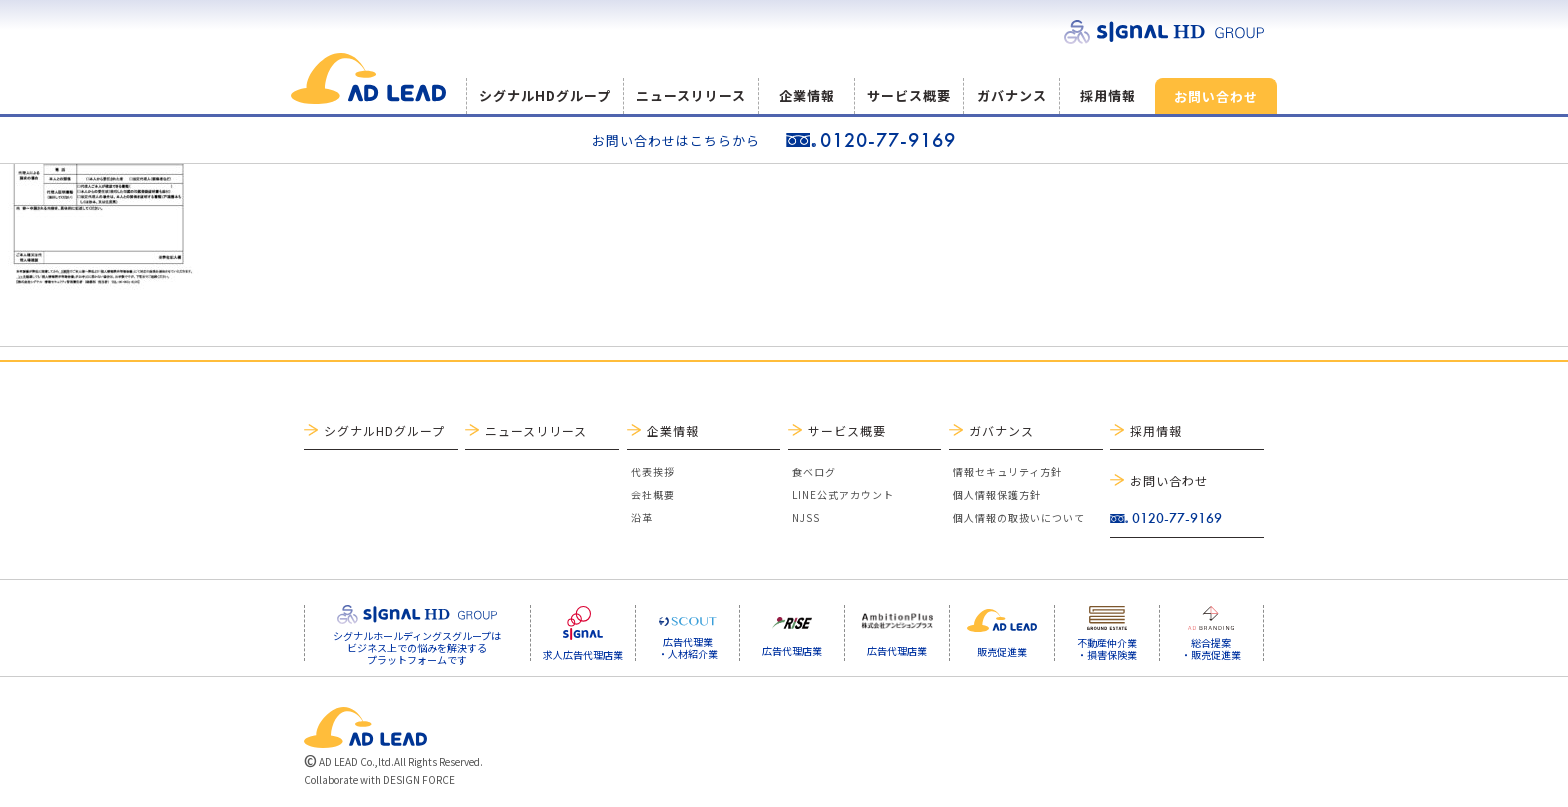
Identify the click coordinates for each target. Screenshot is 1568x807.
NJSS (806, 517)
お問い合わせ (1216, 96)
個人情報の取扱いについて (1019, 517)
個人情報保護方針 (997, 494)
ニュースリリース (691, 95)
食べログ (814, 471)
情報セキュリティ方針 (1007, 471)
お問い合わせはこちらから (676, 140)
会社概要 (653, 494)
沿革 (642, 517)
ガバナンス (1012, 95)
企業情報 (807, 95)
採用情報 (1108, 95)
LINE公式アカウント (843, 494)
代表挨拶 (653, 471)
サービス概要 (909, 95)
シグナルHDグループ (545, 95)
